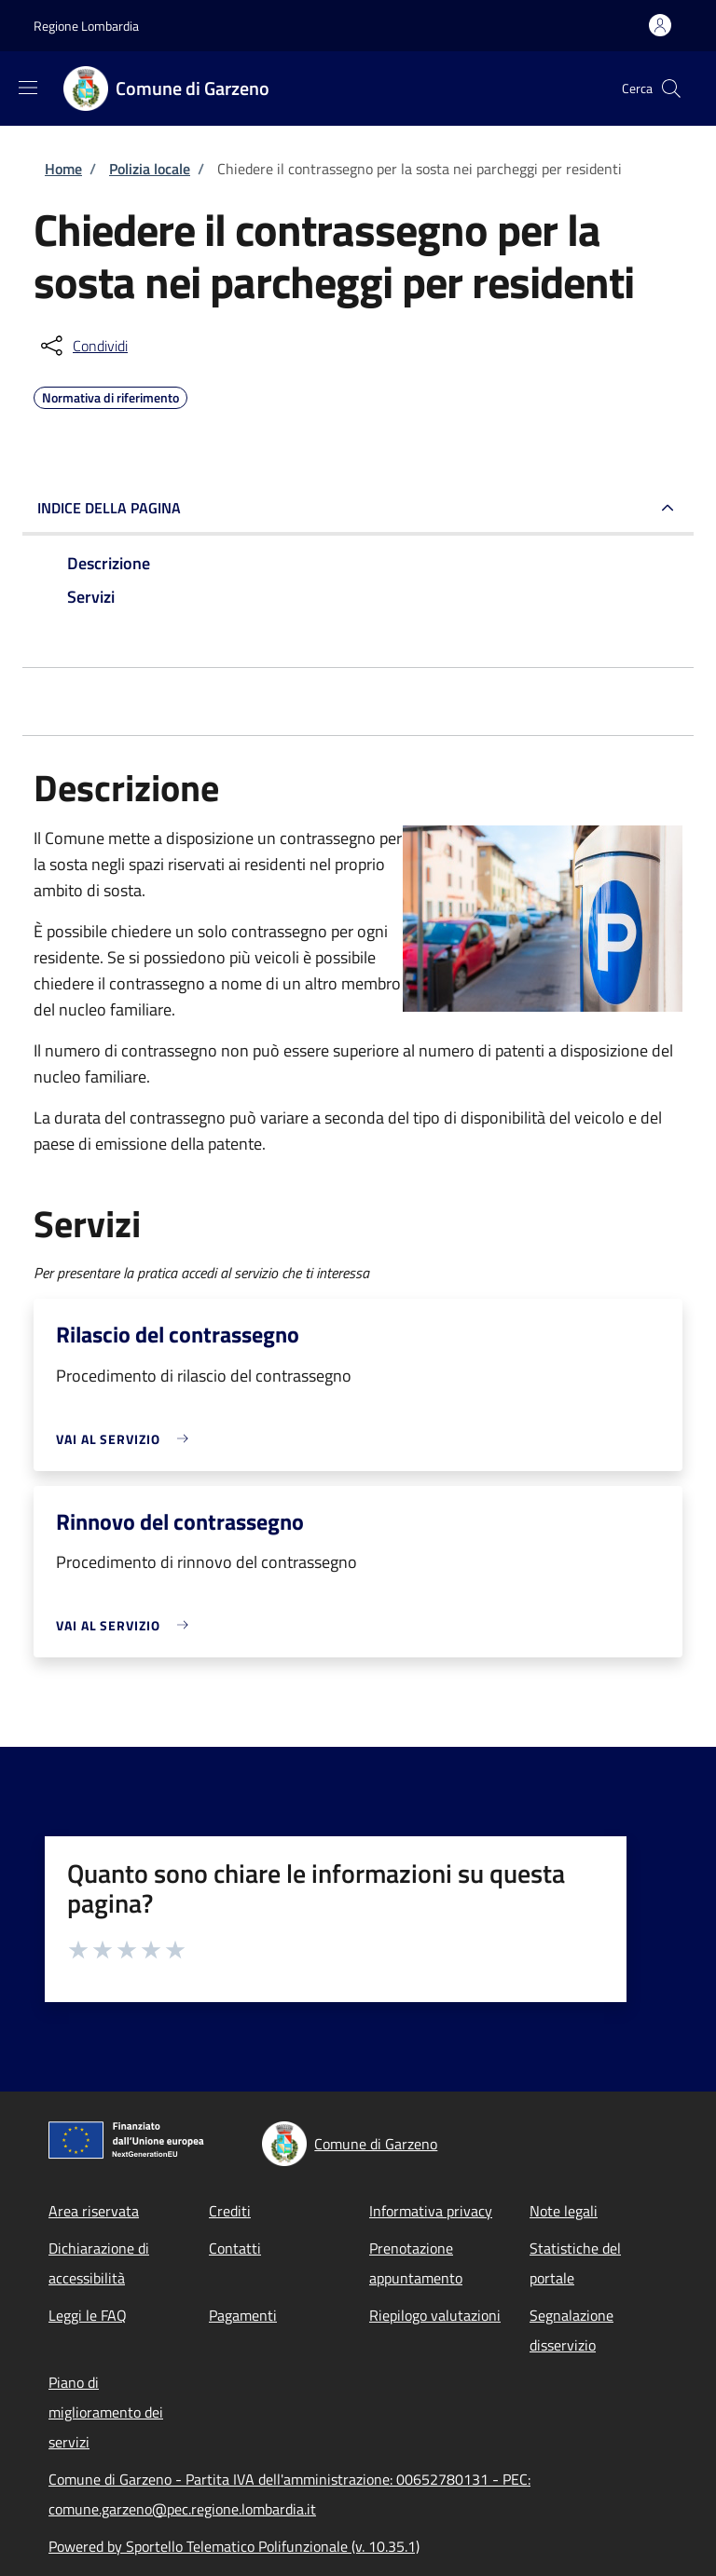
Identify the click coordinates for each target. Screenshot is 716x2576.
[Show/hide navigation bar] (28, 87)
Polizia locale (149, 168)
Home (63, 168)
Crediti (230, 2211)
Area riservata (93, 2211)
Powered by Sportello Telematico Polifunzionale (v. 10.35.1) (234, 2546)
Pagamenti (243, 2315)
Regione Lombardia (86, 25)
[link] (127, 1439)
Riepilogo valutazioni (435, 2315)
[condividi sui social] (82, 346)
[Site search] (671, 88)
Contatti (235, 2248)
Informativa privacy (430, 2211)
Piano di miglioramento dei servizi (105, 2412)
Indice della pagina (109, 508)
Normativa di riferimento (110, 395)
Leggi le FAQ (87, 2315)
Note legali (564, 2211)
